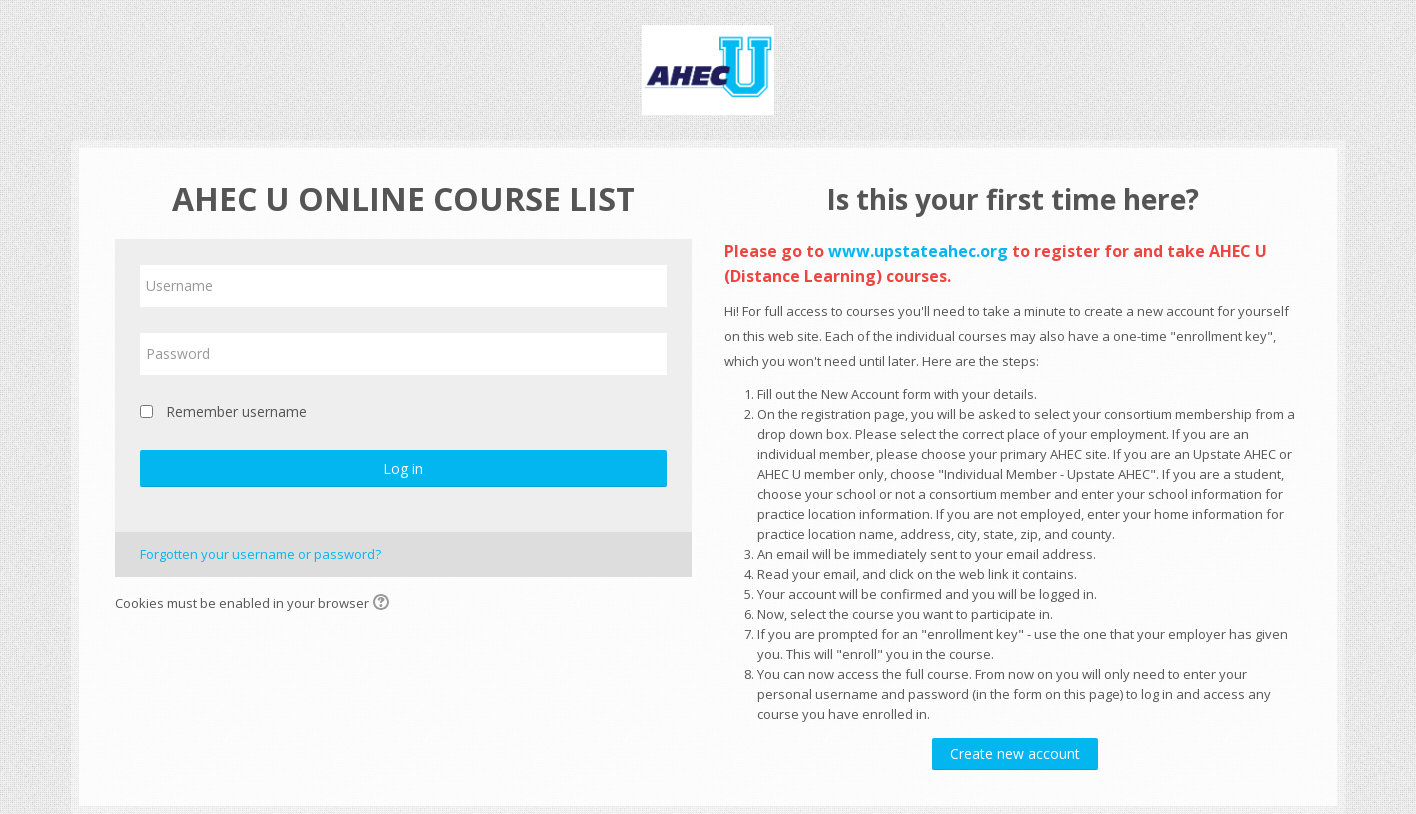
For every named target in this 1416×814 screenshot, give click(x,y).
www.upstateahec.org (918, 251)
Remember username (236, 411)
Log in (403, 468)
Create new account (1015, 753)
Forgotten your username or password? (260, 554)
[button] (384, 604)
